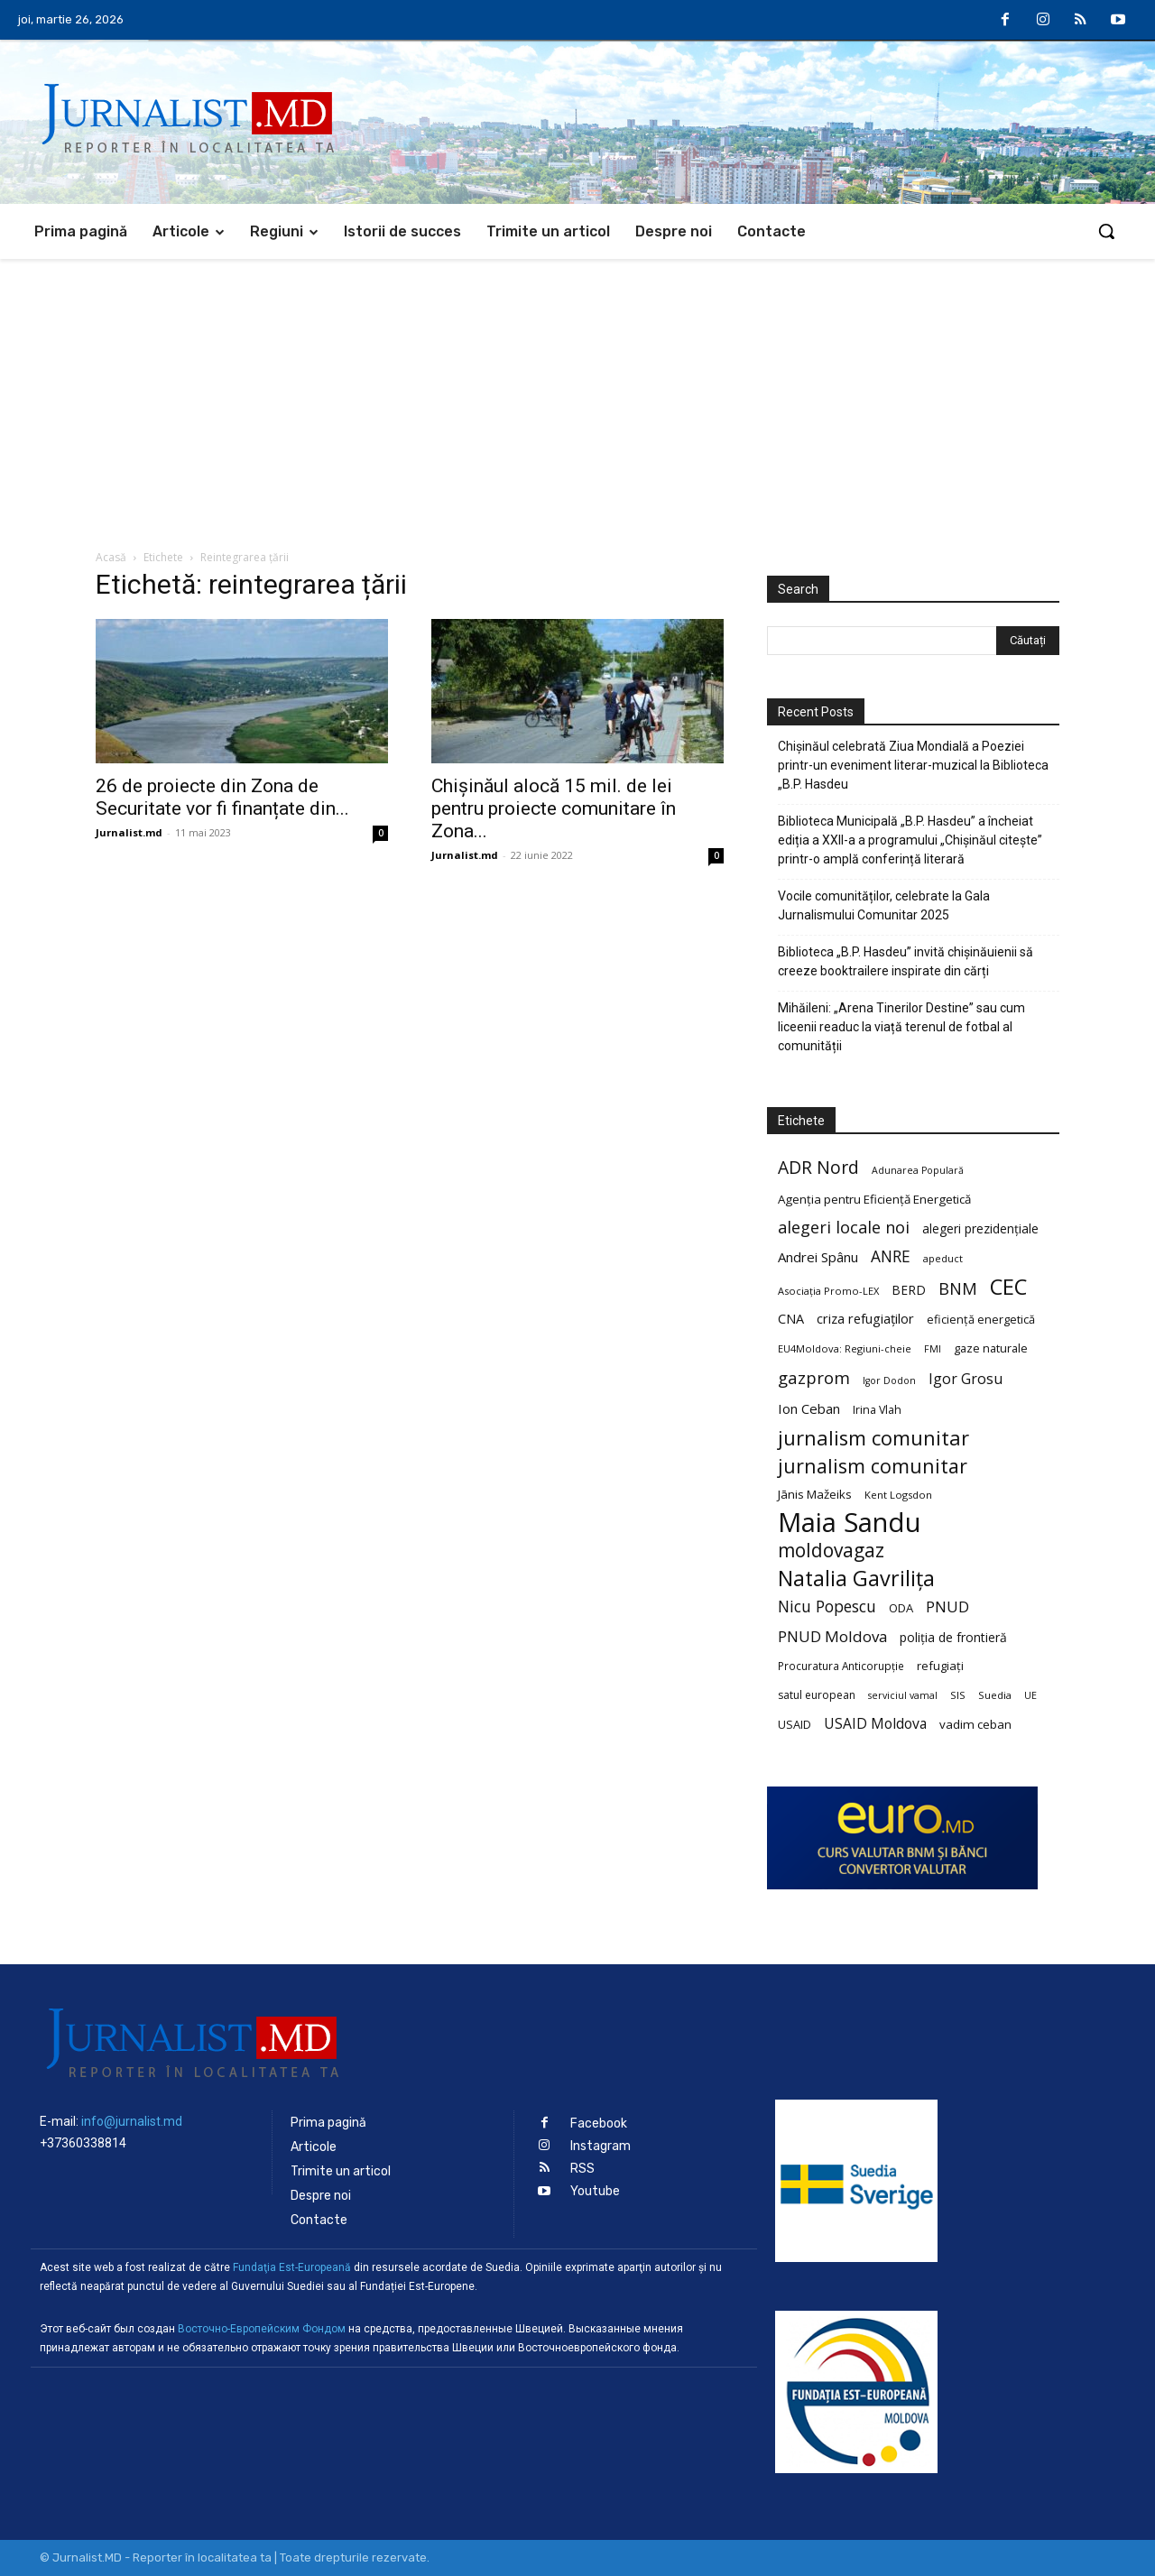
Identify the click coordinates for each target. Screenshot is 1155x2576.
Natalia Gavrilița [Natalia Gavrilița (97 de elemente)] (856, 1578)
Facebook (598, 2123)
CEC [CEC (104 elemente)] (1008, 1286)
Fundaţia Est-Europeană (292, 2267)
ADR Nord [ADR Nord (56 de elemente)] (818, 1167)
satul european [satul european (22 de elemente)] (816, 1695)
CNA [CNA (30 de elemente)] (791, 1318)
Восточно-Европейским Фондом (262, 2328)
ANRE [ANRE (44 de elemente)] (890, 1256)
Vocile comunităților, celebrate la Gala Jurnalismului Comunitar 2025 (884, 905)
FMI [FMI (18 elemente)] (932, 1349)
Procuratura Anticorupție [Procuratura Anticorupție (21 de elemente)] (841, 1665)
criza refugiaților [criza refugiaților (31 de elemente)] (865, 1318)
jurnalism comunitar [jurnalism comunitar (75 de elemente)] (872, 1465)
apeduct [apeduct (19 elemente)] (943, 1258)
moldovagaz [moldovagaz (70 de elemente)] (831, 1550)
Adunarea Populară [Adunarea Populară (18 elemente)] (918, 1170)
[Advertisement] (577, 394)
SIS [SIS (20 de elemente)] (958, 1695)
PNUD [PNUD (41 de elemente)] (947, 1606)
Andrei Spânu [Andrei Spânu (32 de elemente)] (818, 1257)
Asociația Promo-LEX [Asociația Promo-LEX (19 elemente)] (828, 1290)
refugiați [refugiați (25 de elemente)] (940, 1665)
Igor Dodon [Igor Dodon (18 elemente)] (889, 1380)
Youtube (595, 2191)
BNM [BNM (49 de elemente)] (957, 1288)
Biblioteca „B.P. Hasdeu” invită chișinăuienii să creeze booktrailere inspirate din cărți (905, 961)
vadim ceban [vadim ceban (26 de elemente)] (975, 1724)
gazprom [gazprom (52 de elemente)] (814, 1377)
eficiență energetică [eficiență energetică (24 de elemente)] (981, 1319)
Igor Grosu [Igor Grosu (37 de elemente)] (966, 1379)
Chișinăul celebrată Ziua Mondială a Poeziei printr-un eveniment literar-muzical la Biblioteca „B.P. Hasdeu (913, 765)
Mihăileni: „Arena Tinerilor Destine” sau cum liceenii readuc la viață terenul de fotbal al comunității (901, 1027)
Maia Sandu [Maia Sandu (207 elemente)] (849, 1522)
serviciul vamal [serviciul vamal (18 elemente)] (903, 1695)
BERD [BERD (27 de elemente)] (909, 1289)
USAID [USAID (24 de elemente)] (794, 1724)
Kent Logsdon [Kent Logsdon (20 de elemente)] (898, 1494)
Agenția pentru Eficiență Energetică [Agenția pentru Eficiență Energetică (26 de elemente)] (874, 1199)
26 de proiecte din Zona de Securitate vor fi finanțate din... (222, 797)
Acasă (111, 557)
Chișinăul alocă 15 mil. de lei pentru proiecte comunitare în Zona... (553, 808)
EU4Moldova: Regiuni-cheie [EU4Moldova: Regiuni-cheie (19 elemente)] (844, 1348)
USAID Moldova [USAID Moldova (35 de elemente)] (875, 1723)
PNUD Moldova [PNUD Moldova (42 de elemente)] (832, 1636)
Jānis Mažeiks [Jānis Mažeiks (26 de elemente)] (815, 1494)
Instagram (600, 2146)
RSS (582, 2168)
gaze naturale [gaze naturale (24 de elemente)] (991, 1348)
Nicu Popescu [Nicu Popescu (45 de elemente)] (827, 1606)
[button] (1106, 231)
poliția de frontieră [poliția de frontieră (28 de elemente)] (953, 1637)
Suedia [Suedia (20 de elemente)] (995, 1695)
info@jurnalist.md (131, 2121)
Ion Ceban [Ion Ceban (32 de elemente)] (809, 1408)
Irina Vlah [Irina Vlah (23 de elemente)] (877, 1409)
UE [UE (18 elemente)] (1030, 1695)
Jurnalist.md (129, 832)
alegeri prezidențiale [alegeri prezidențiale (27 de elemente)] (980, 1228)
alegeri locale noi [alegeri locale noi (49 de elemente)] (844, 1227)
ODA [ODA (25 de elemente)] (901, 1608)
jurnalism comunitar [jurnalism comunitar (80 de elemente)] (873, 1437)
